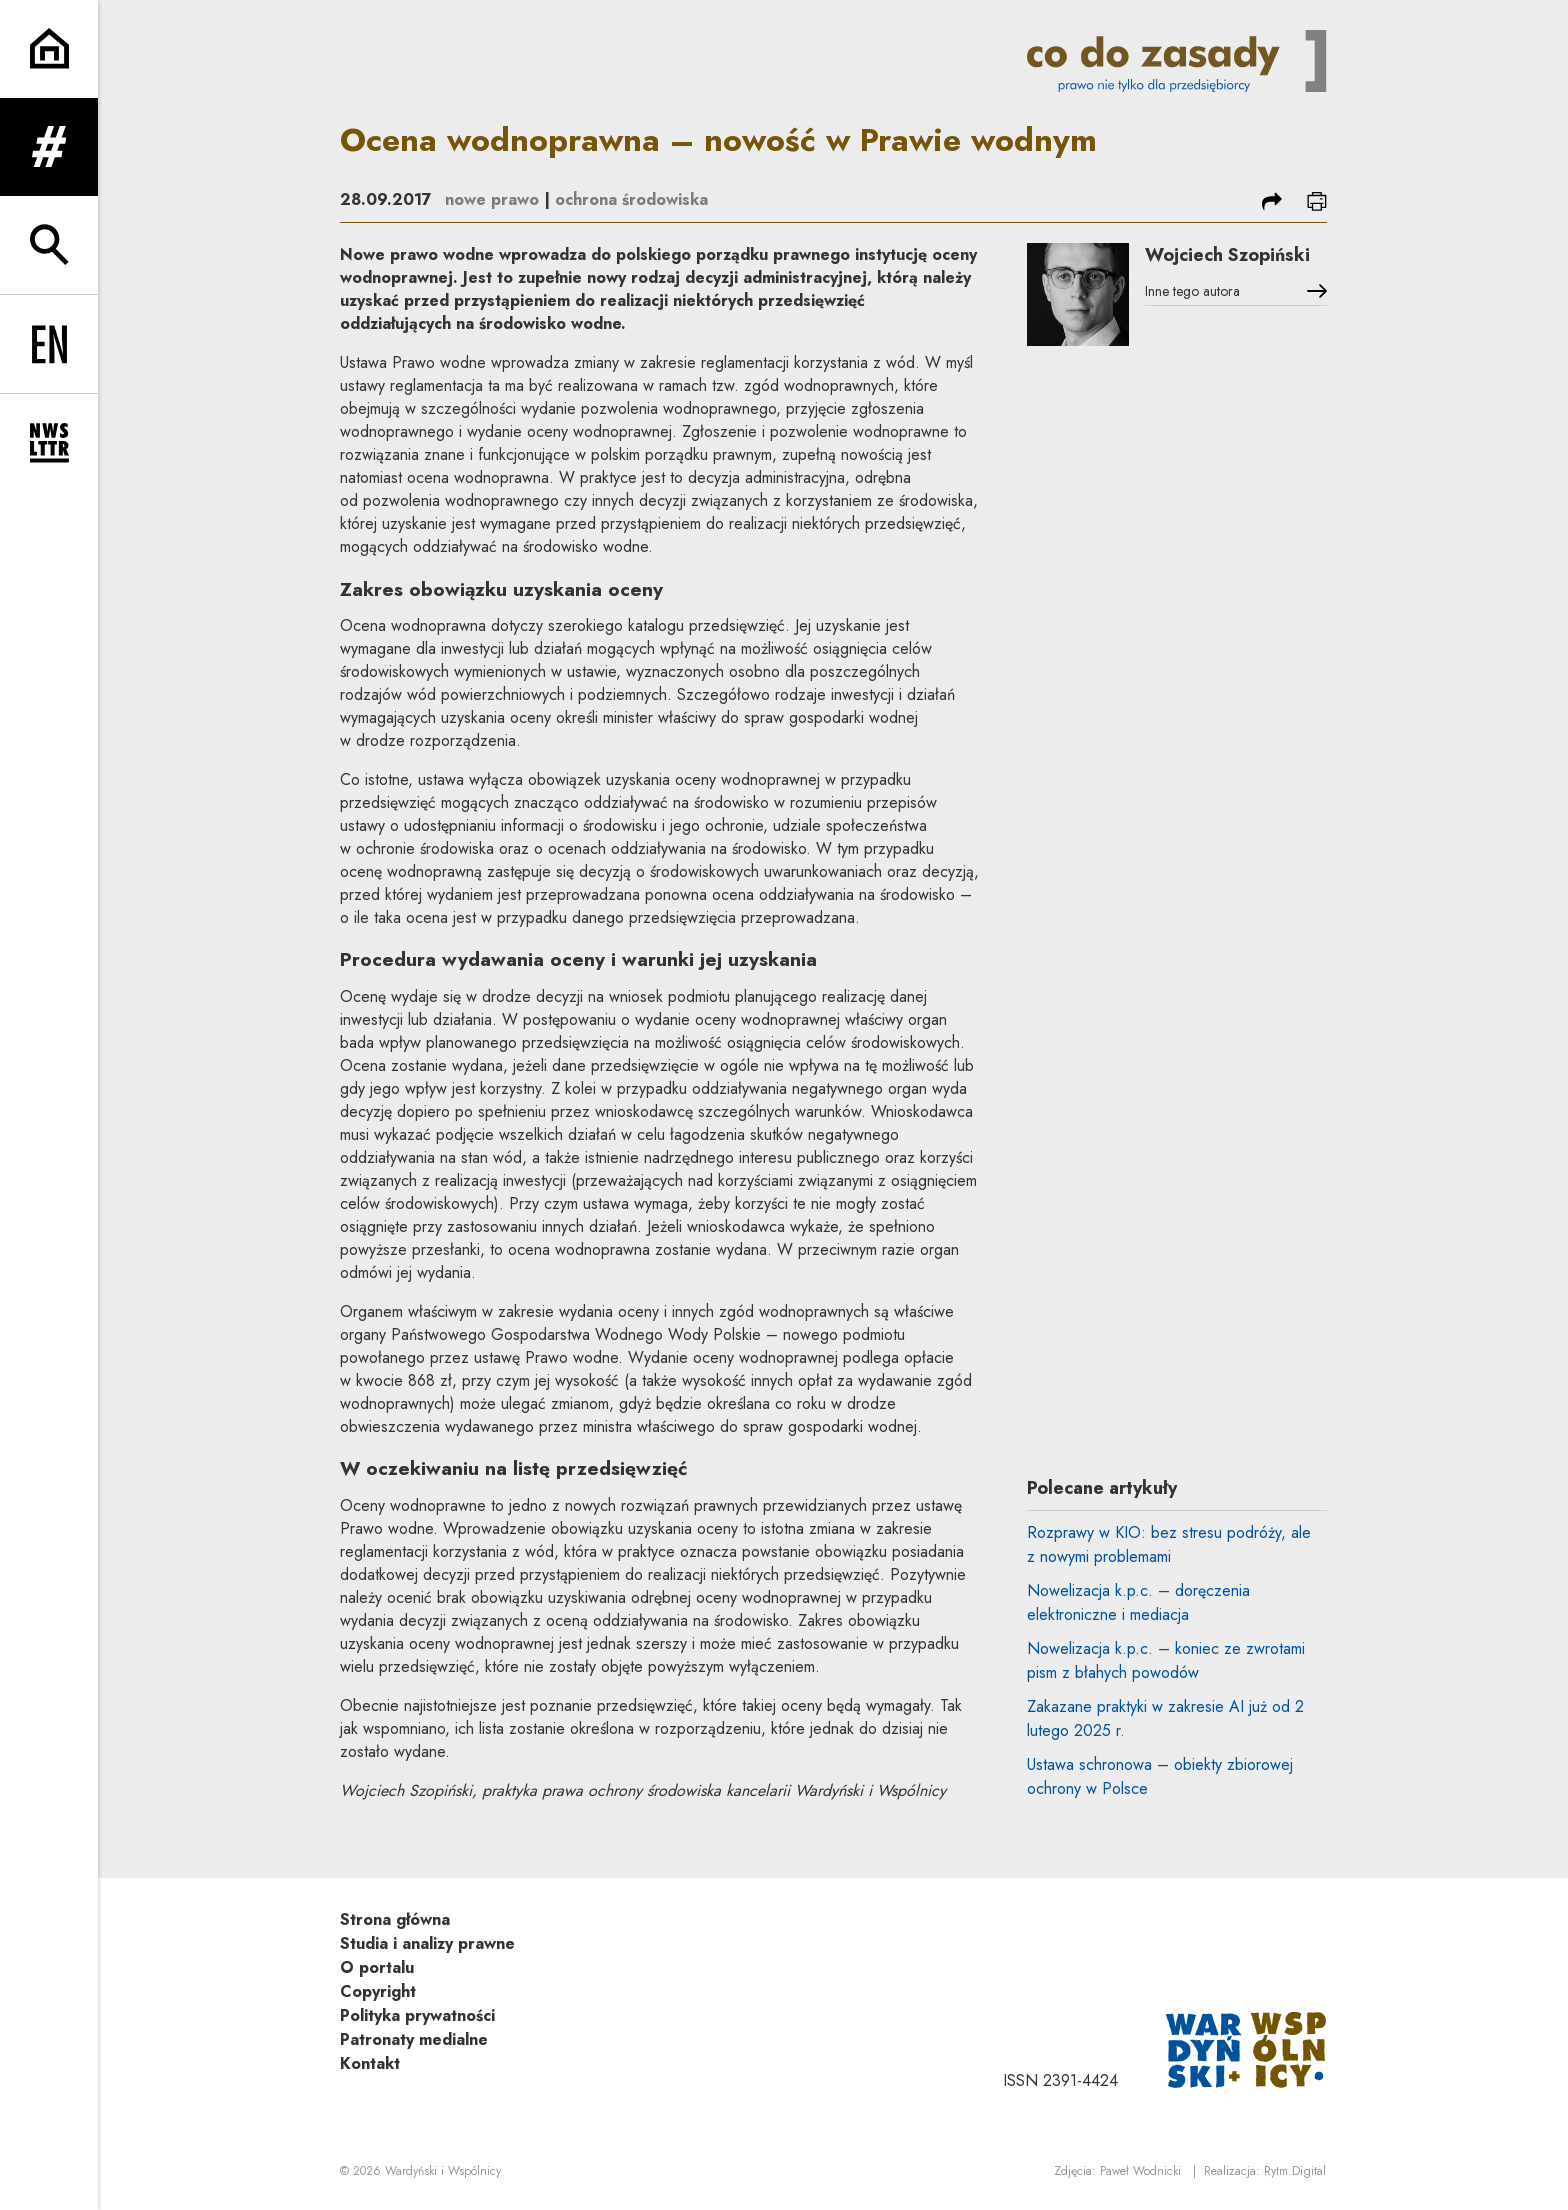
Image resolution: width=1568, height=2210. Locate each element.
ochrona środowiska (631, 199)
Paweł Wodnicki (1140, 2171)
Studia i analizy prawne (427, 1943)
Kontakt (370, 2063)
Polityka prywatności (417, 2015)
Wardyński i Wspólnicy (443, 2171)
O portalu (377, 1967)
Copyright (378, 1991)
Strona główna (395, 1919)
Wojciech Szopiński (1227, 255)
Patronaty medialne (414, 2039)
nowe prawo (492, 199)
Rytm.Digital (1295, 2171)
